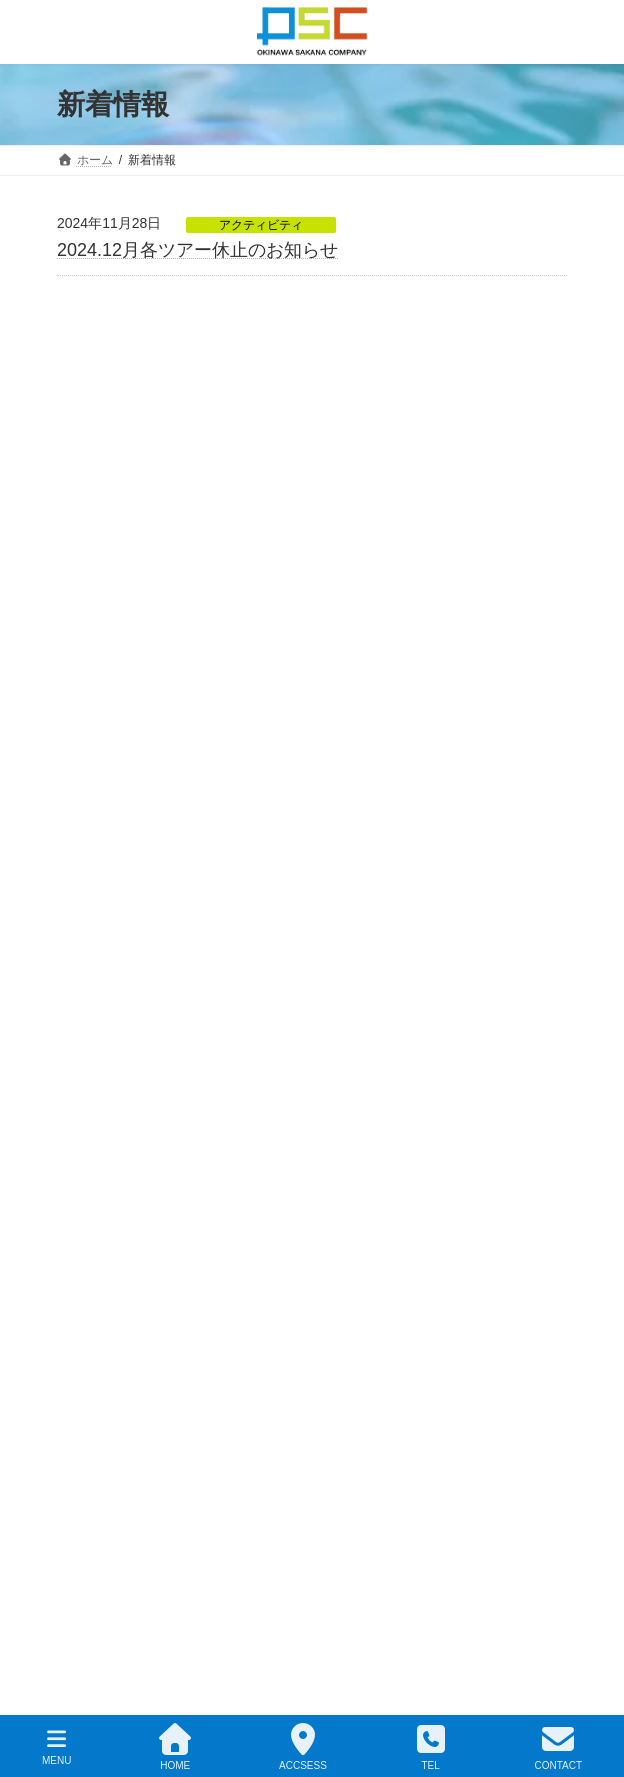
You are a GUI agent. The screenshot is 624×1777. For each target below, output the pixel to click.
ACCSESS (303, 1747)
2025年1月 (111, 716)
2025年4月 (111, 687)
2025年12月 (115, 483)
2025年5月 (111, 658)
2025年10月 (115, 512)
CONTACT (558, 1747)
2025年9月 (111, 541)
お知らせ (93, 916)
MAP (86, 1186)
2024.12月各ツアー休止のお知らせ (197, 250)
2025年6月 (111, 629)
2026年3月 (111, 424)
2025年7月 (111, 599)
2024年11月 (115, 775)
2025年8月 (111, 570)
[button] (326, 1434)
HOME (175, 1747)
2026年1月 (111, 453)
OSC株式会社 (293, 1689)
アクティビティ (261, 225)
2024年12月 (115, 745)
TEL (431, 1747)
